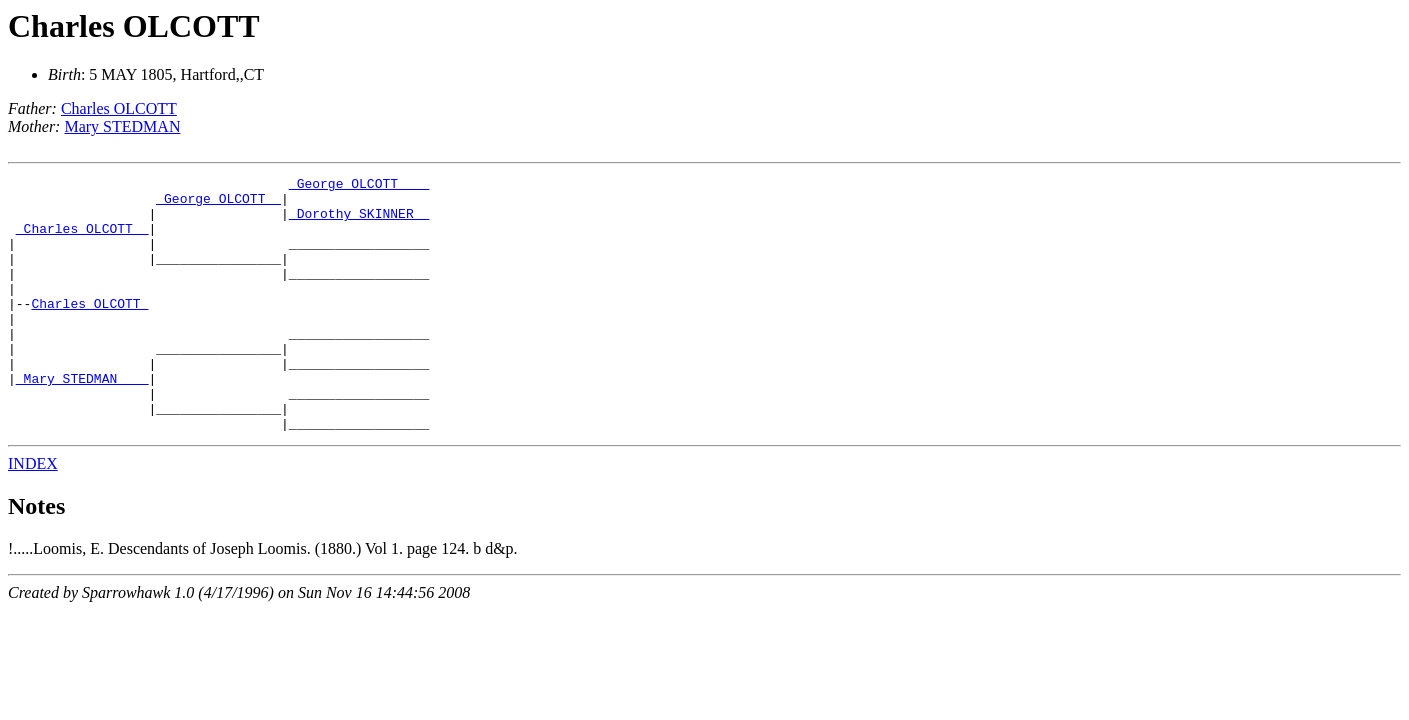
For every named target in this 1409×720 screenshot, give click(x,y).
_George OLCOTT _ (218, 204)
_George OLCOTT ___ (359, 186)
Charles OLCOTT (134, 26)
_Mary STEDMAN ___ (82, 420)
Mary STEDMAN (122, 126)
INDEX (33, 514)
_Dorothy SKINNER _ (359, 222)
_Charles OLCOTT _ (82, 240)
